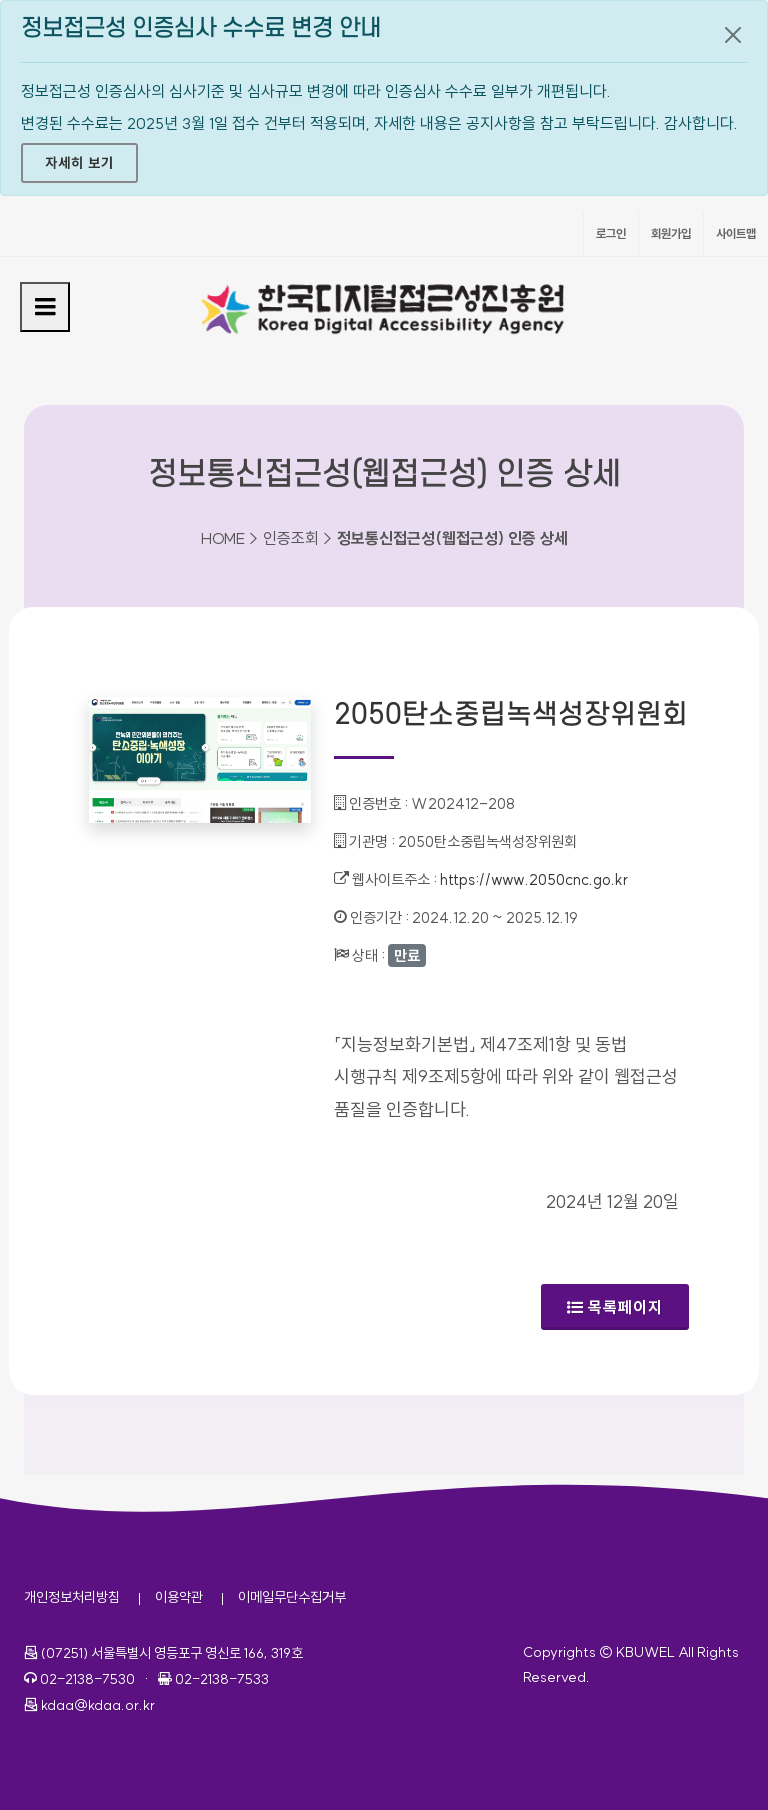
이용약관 (179, 1597)
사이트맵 (736, 233)
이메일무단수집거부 (292, 1597)
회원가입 (671, 233)
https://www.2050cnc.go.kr (534, 879)
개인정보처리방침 (72, 1597)
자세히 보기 (79, 163)
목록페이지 (615, 1307)
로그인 (611, 233)
